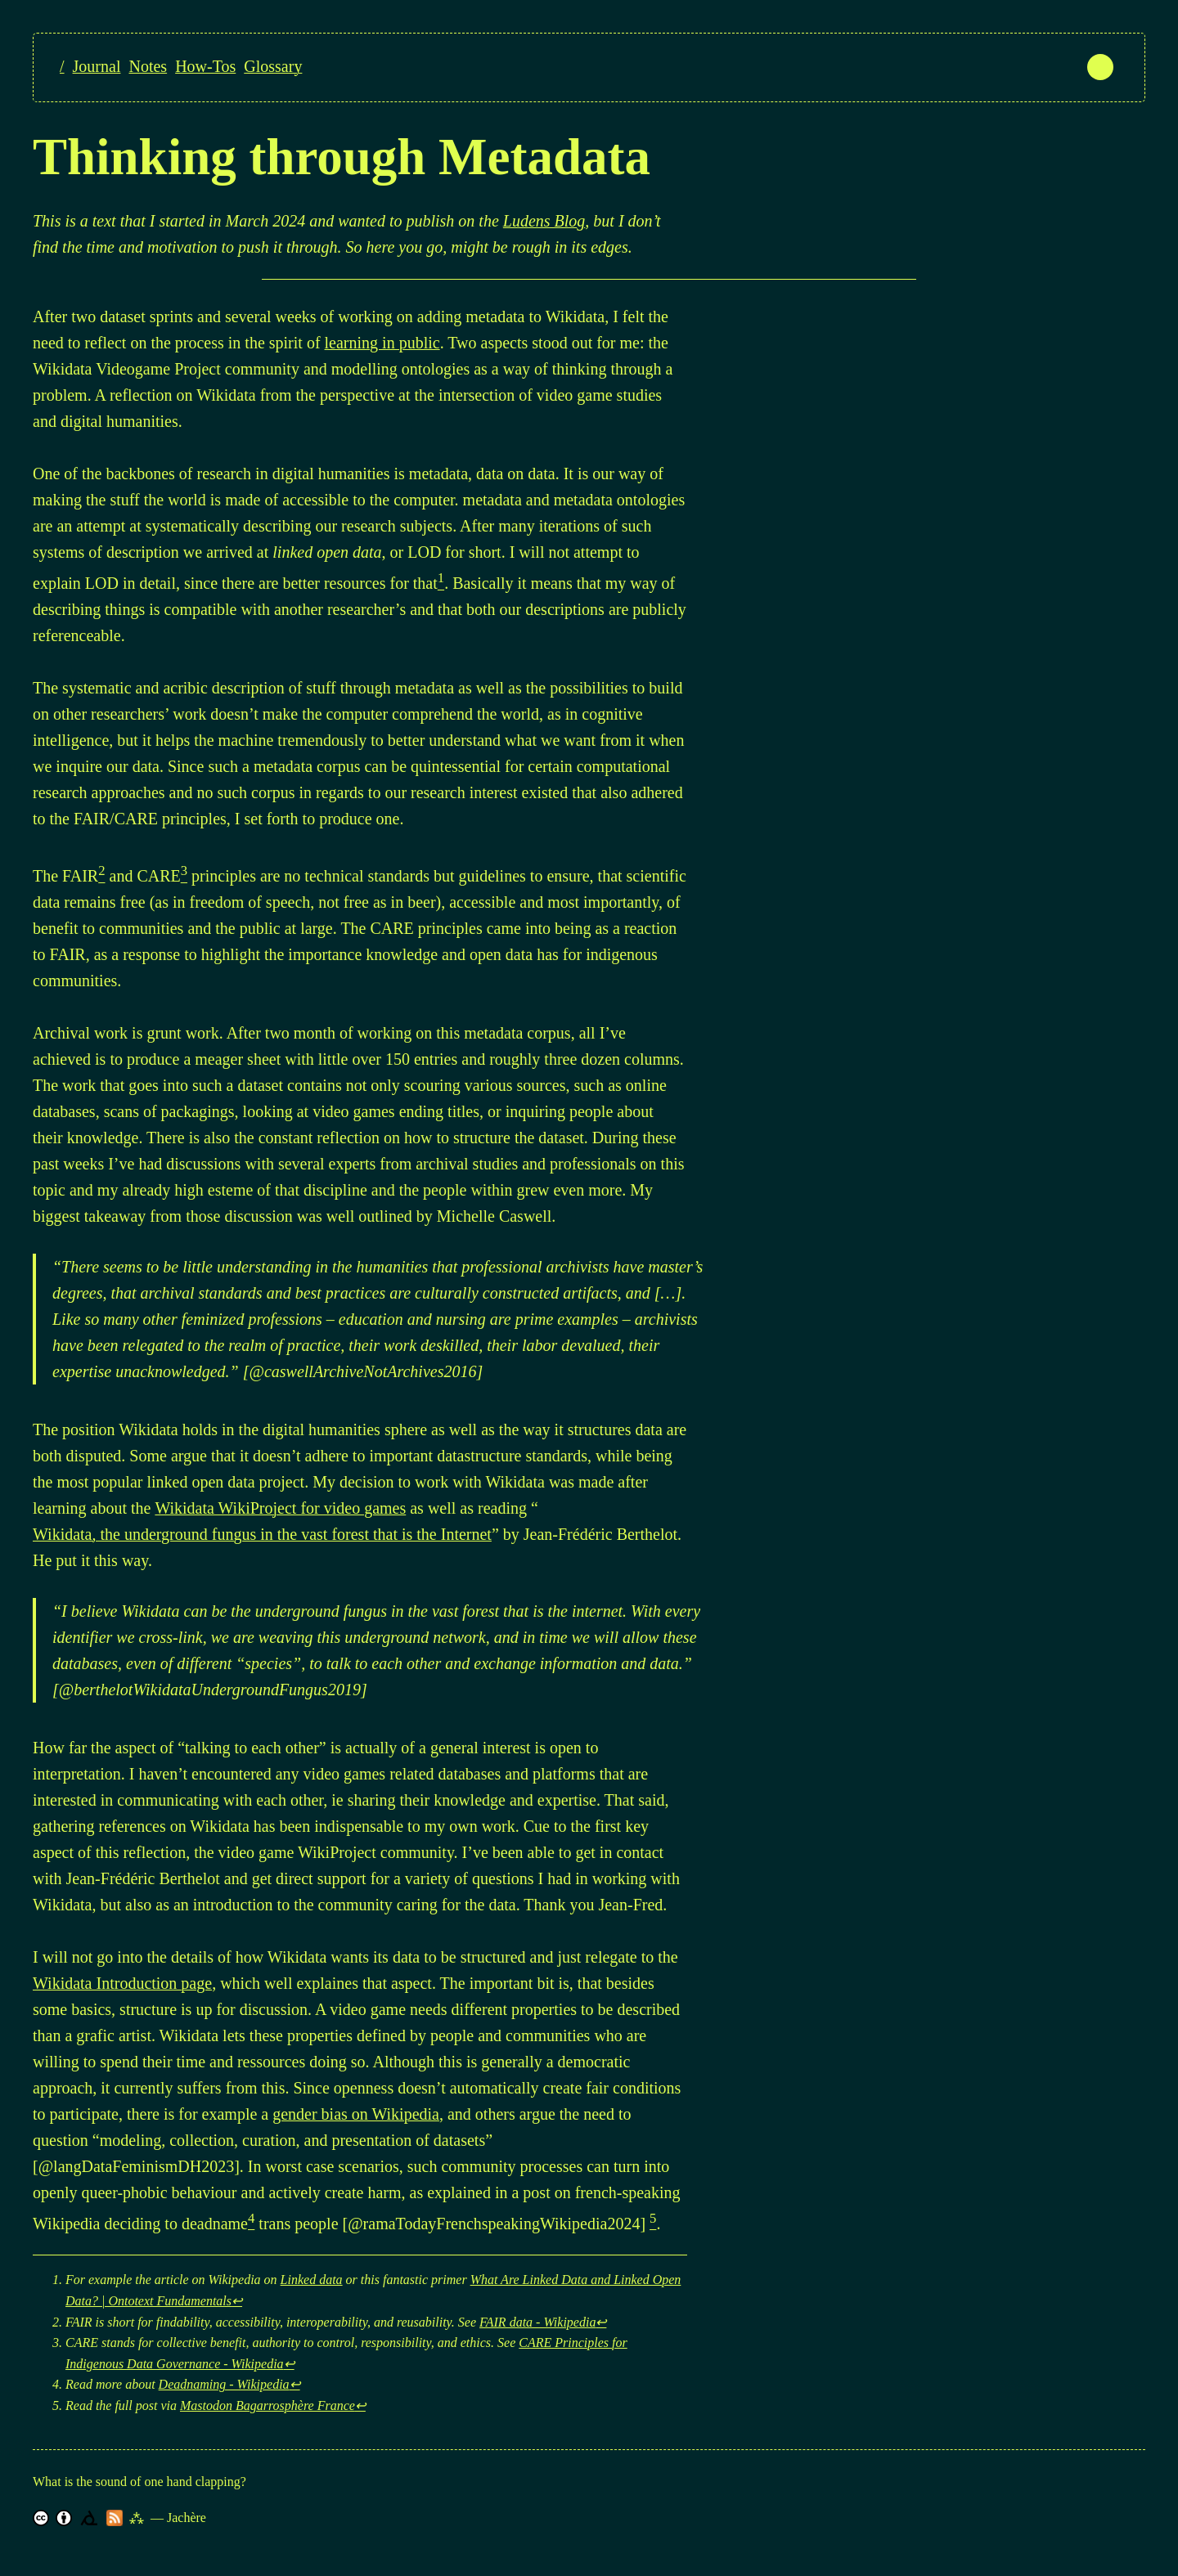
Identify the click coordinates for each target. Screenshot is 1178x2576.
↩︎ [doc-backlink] (237, 2301)
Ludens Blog (544, 221)
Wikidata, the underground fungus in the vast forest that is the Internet (262, 1534)
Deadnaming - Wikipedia (224, 2384)
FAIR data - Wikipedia (537, 2322)
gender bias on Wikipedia (355, 2114)
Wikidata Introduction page (122, 1983)
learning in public (382, 343)
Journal (97, 66)
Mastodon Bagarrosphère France (267, 2405)
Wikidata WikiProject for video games (280, 1508)
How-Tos (205, 66)
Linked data (312, 2280)
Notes (147, 66)
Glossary (273, 66)
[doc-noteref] (441, 580)
